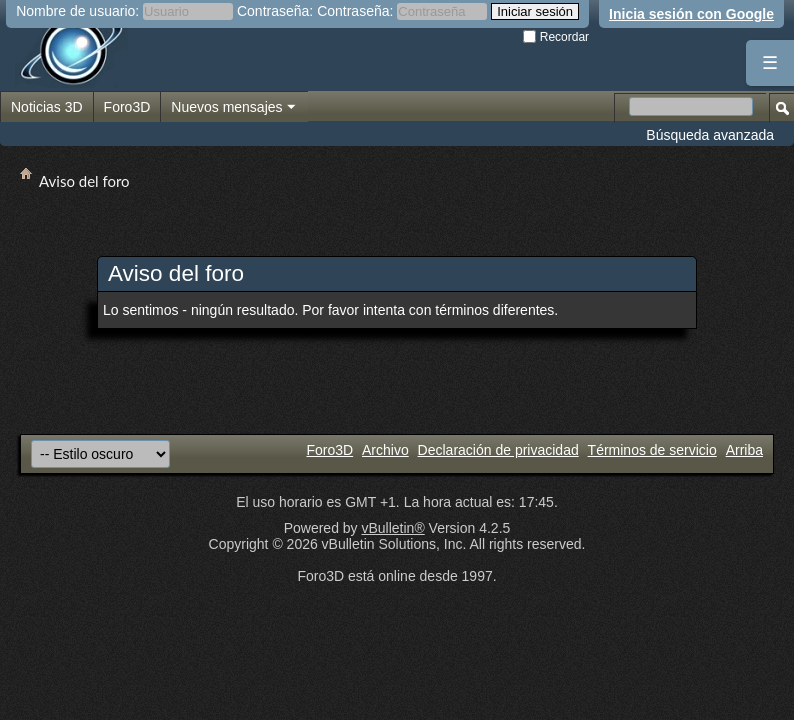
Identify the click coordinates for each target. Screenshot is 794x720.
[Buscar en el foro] (691, 106)
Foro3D (127, 107)
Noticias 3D (47, 107)
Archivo (385, 450)
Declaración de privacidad (498, 450)
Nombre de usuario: (77, 11)
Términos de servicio (652, 450)
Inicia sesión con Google (691, 14)
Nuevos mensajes (234, 108)
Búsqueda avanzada (710, 135)
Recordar (556, 37)
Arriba (744, 450)
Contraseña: (275, 11)
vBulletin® (392, 528)
